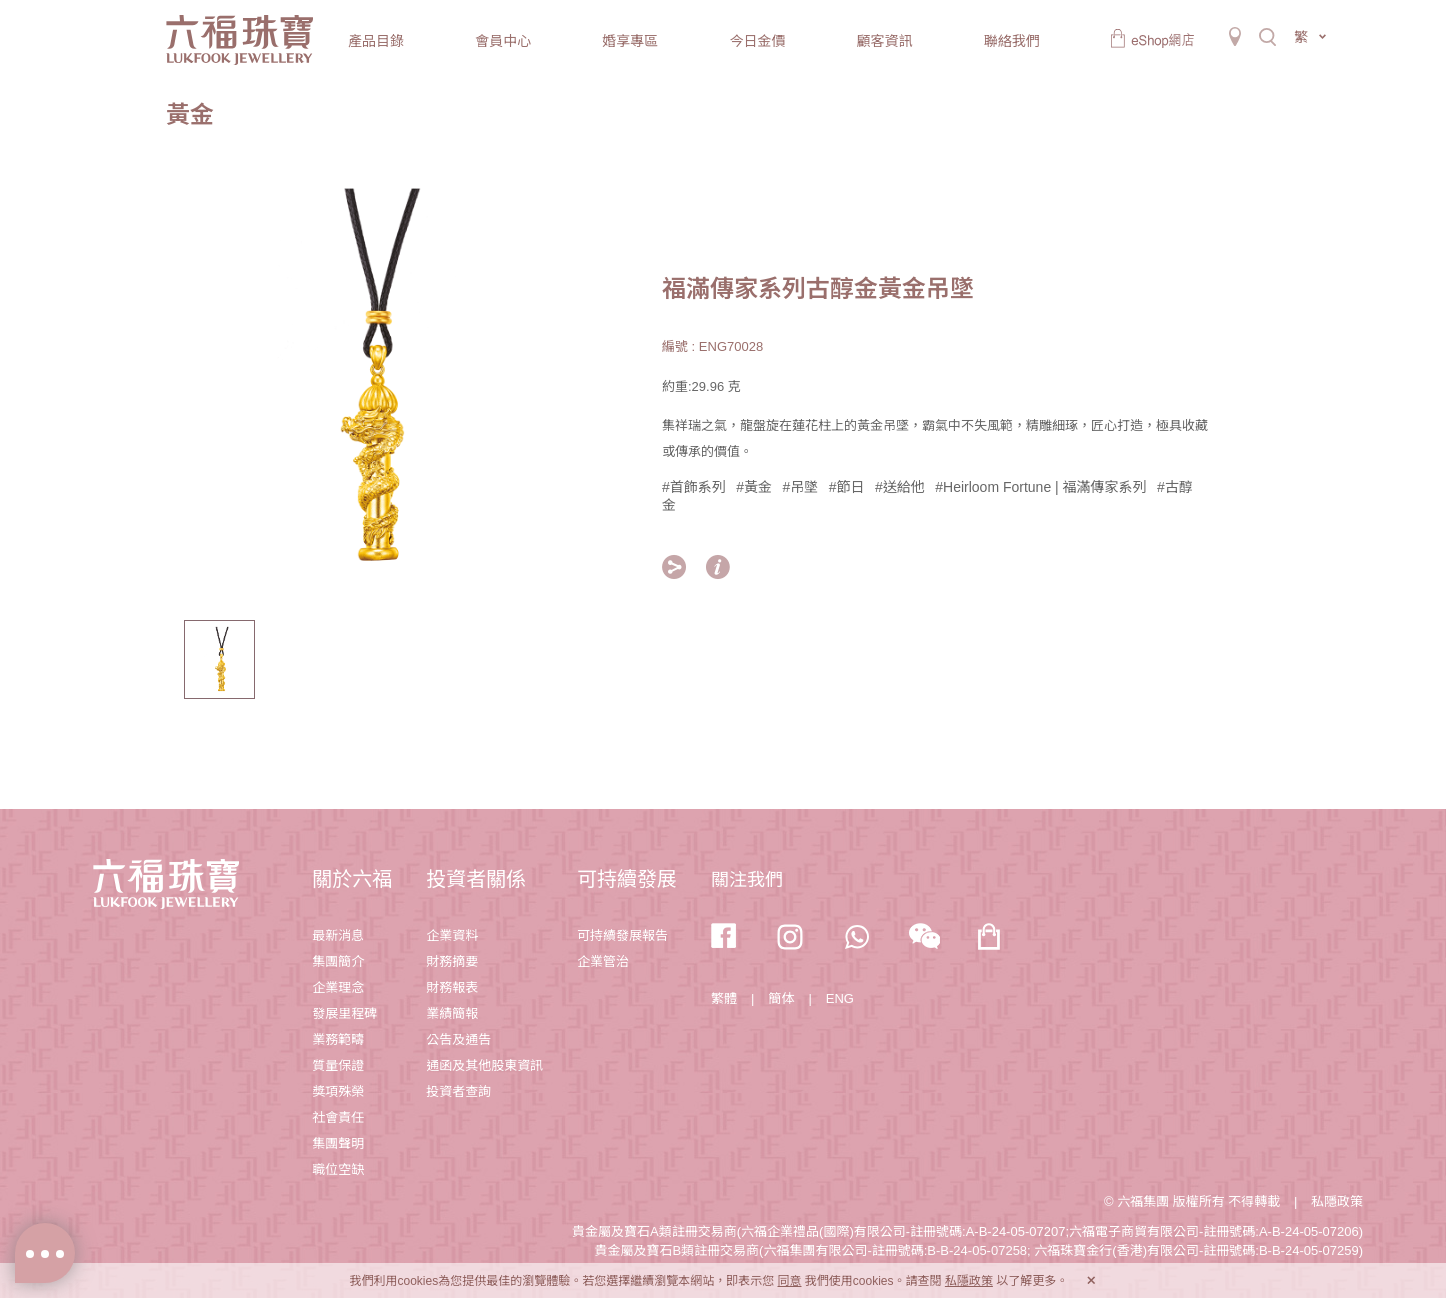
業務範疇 (338, 1039)
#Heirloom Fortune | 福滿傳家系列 (1040, 487)
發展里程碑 (344, 1013)
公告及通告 (458, 1039)
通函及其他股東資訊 (484, 1065)
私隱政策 (1337, 1201)
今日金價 (757, 41)
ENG (840, 998)
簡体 (781, 998)
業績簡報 (452, 1013)
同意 (789, 1281)
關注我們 (747, 880)
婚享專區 (630, 41)
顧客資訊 (885, 41)
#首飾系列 (694, 487)
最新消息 (338, 935)
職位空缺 (338, 1169)
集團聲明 (338, 1143)
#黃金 (754, 487)
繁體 (724, 998)
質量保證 (338, 1065)
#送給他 (900, 487)
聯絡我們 (1012, 41)
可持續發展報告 (622, 935)
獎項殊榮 (338, 1091)
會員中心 (503, 41)
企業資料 (452, 935)
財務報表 (452, 987)
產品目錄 (376, 41)
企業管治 (603, 961)
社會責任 (338, 1117)
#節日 (847, 487)
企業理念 (338, 987)
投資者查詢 (458, 1091)
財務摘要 (452, 961)
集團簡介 (338, 961)
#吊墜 (801, 487)
